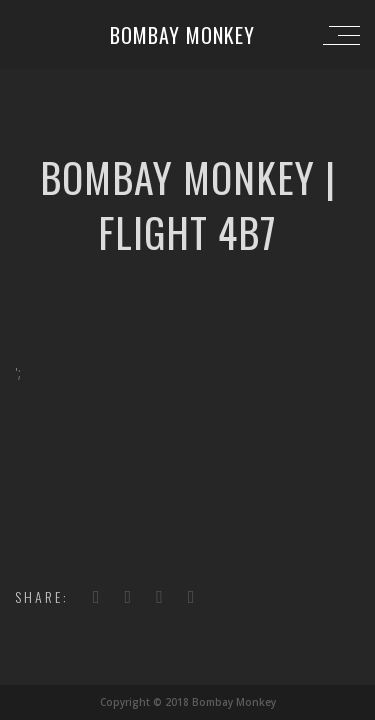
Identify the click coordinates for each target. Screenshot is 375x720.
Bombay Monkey (182, 35)
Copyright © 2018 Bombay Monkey (188, 702)
